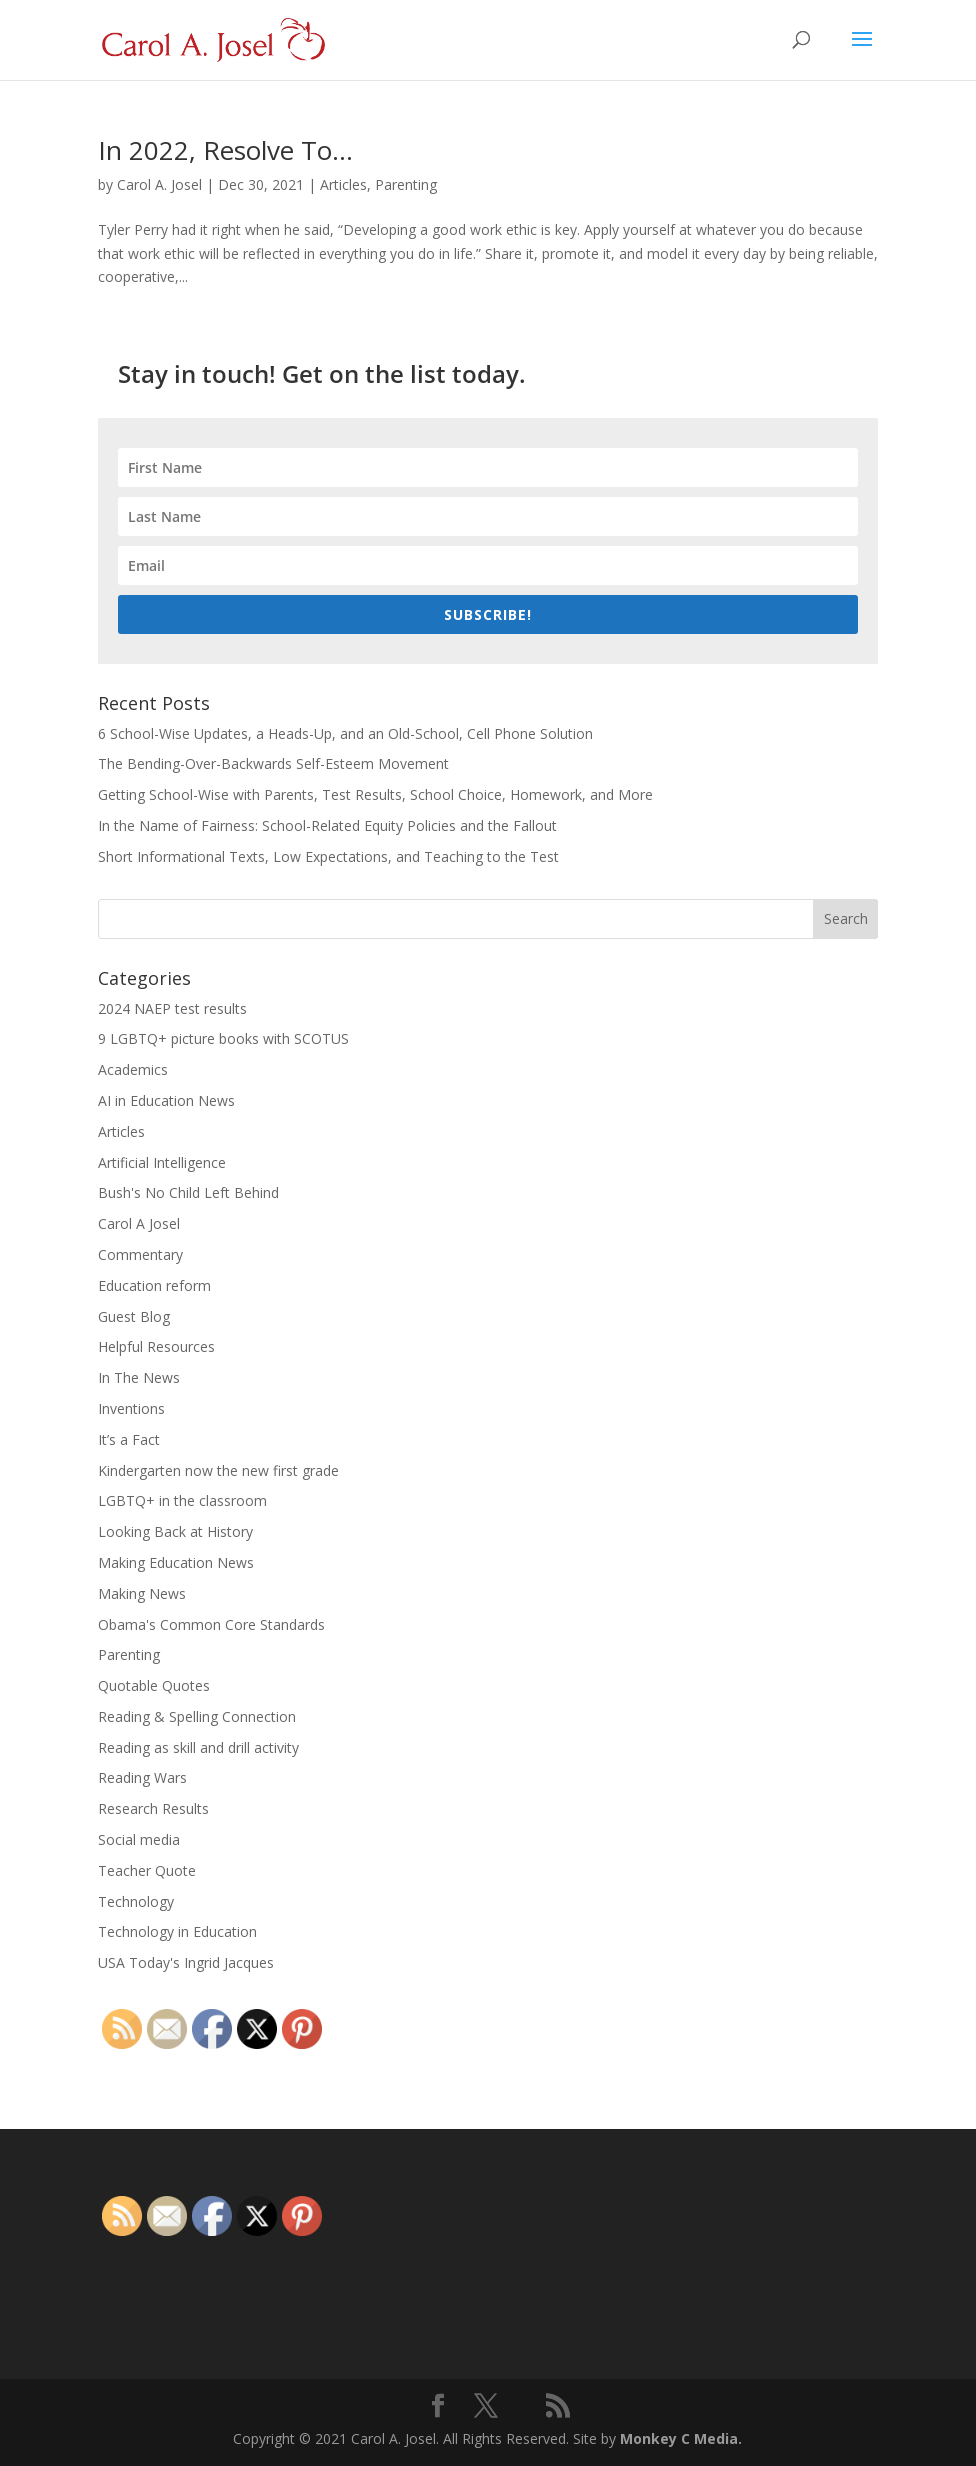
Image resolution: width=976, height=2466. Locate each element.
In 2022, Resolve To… (225, 150)
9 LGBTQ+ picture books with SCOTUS (223, 1038)
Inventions (131, 1408)
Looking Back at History (175, 1531)
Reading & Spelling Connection (197, 1716)
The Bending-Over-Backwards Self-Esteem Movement (273, 763)
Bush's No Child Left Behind (188, 1192)
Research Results (153, 1808)
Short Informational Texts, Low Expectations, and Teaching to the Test (328, 856)
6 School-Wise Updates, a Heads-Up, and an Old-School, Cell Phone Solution (345, 733)
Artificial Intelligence (162, 1162)
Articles (343, 184)
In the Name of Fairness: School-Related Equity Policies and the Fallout (327, 825)
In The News (139, 1377)
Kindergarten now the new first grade (218, 1470)
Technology (136, 1901)
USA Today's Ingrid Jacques (186, 1962)
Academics (133, 1069)
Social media (139, 1839)
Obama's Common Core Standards (211, 1624)
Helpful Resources (156, 1346)
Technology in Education (177, 1931)
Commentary (140, 1254)
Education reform (154, 1285)
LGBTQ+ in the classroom (182, 1500)
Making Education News (176, 1562)
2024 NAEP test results (172, 1008)
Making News (142, 1593)
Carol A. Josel (159, 184)
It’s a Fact (129, 1439)
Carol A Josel (139, 1223)
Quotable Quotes (154, 1685)
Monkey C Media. (681, 2438)
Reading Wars (142, 1777)
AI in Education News (166, 1100)
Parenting (406, 184)
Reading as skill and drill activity (198, 1747)
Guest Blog (134, 1316)
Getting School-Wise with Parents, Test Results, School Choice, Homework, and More (375, 794)
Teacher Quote (147, 1870)
